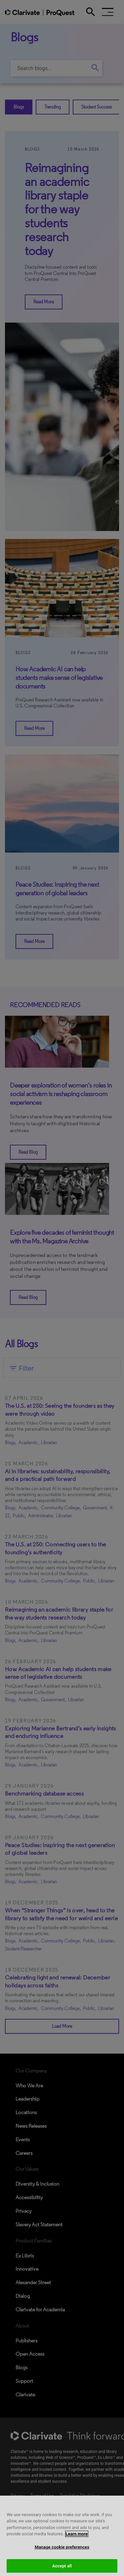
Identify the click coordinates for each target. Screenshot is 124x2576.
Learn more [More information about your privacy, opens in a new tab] (77, 2540)
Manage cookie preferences (62, 2553)
